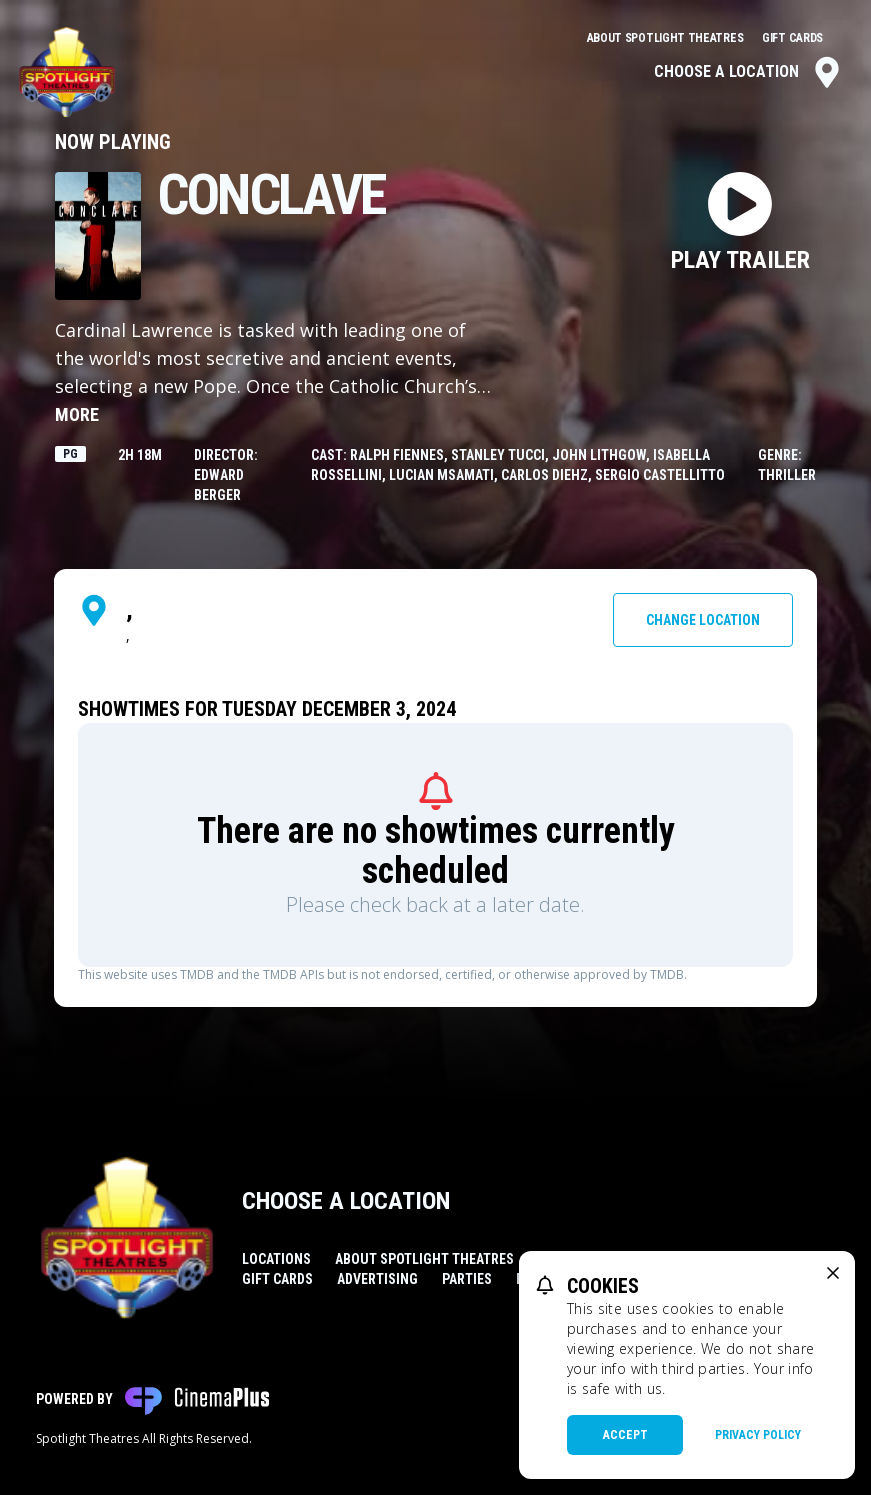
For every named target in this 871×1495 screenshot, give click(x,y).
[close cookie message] (833, 1273)
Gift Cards (792, 38)
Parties (467, 1279)
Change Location (703, 620)
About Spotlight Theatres (667, 38)
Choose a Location (748, 72)
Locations (276, 1259)
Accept (625, 1435)
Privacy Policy (758, 1435)
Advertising (377, 1279)
